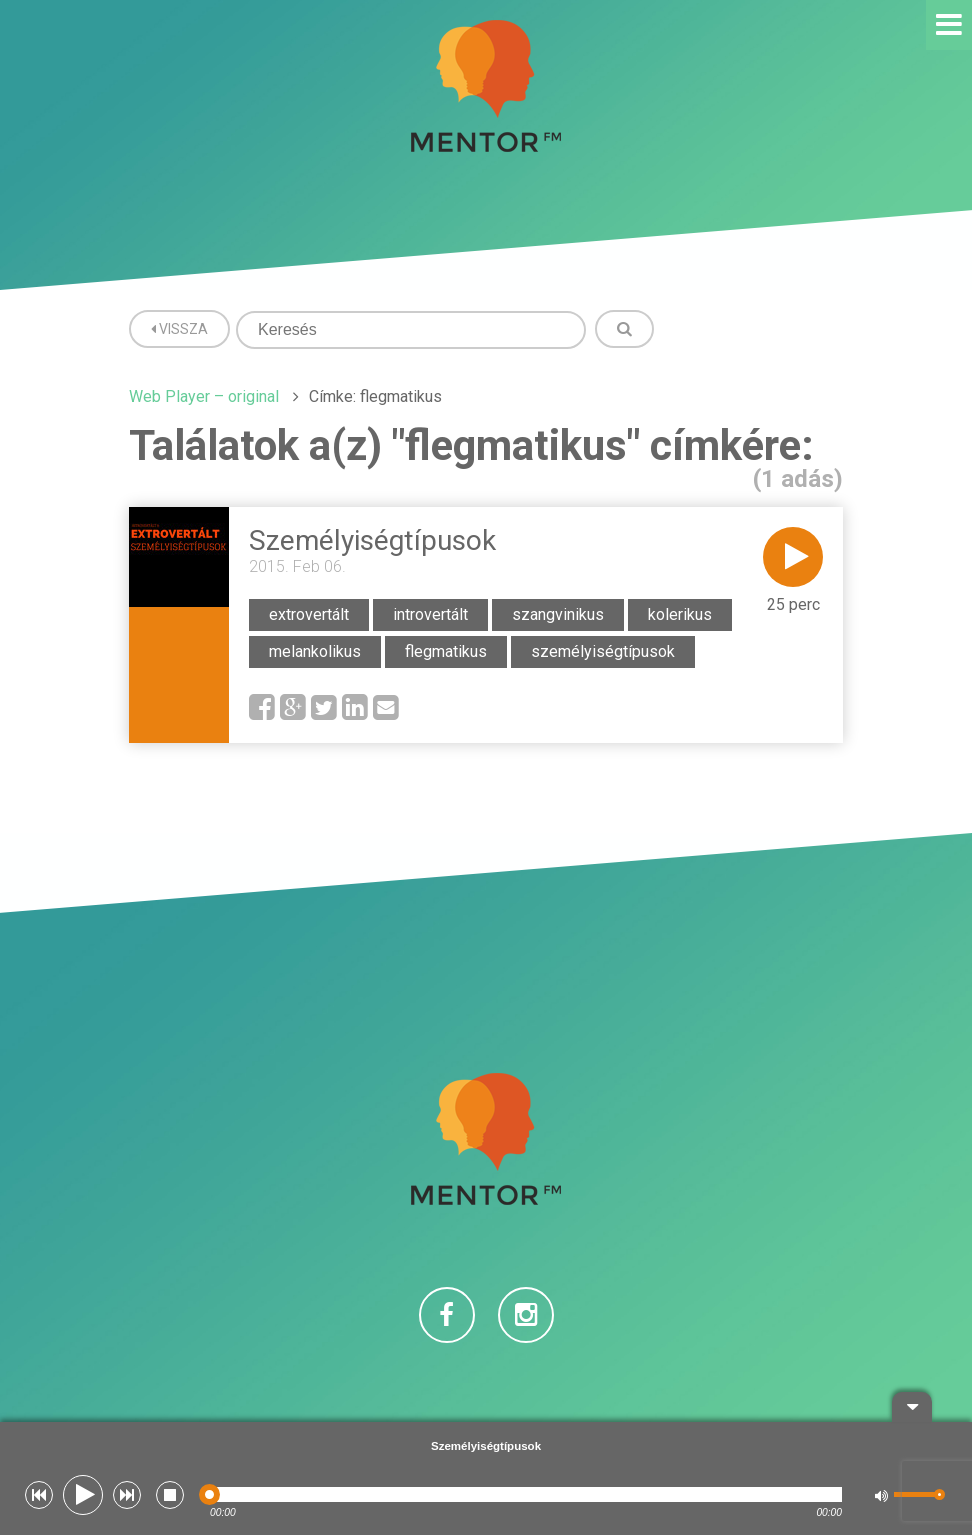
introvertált (430, 614)
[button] (39, 1495)
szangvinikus (558, 614)
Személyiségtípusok (372, 540)
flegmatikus (446, 651)
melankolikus (315, 651)
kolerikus (680, 614)
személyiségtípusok (603, 651)
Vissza (179, 329)
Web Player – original (204, 396)
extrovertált (309, 614)
